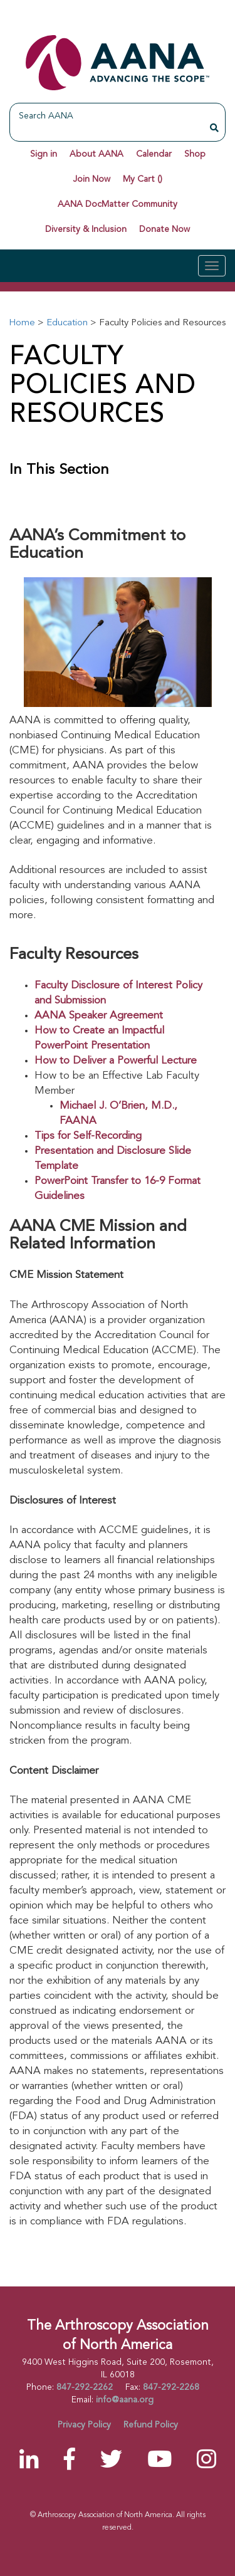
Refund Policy (150, 2425)
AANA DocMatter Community (117, 204)
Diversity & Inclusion (86, 229)
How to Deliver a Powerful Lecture (115, 1060)
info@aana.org (125, 2399)
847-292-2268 (171, 2387)
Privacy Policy (84, 2425)
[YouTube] (159, 2462)
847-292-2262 (84, 2387)
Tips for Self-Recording (88, 1136)
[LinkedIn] (29, 2462)
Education (67, 323)
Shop (195, 154)
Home (22, 323)
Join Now (91, 179)
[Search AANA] (113, 116)
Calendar (154, 154)
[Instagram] (206, 2462)
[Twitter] (111, 2462)
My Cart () (142, 179)
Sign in (43, 154)
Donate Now (164, 229)
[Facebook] (69, 2462)
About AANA (96, 154)
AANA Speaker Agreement (98, 1015)
